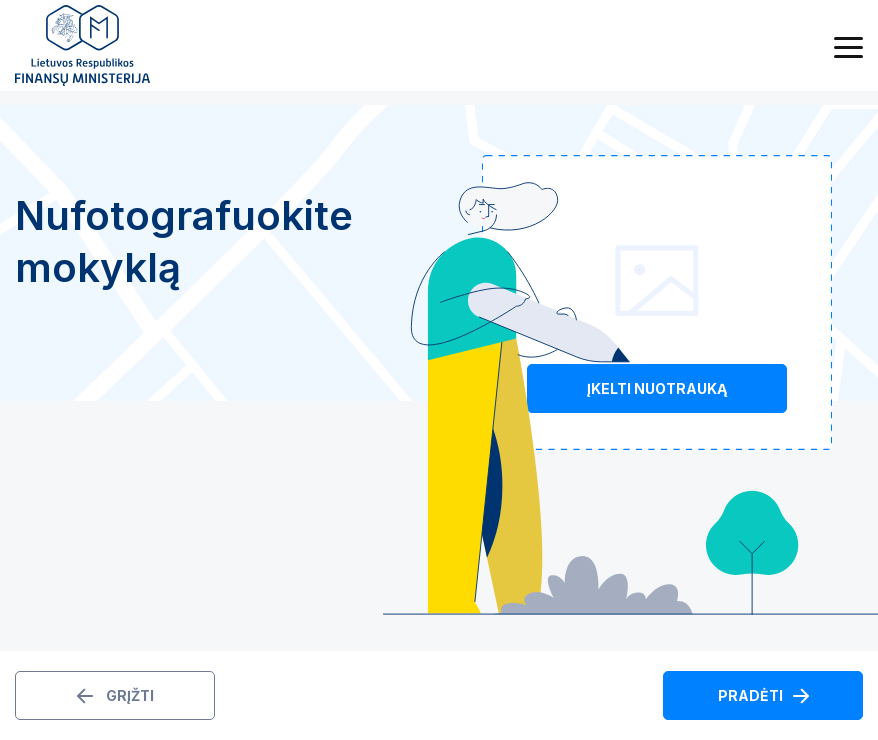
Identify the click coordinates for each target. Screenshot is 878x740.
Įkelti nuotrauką (657, 388)
